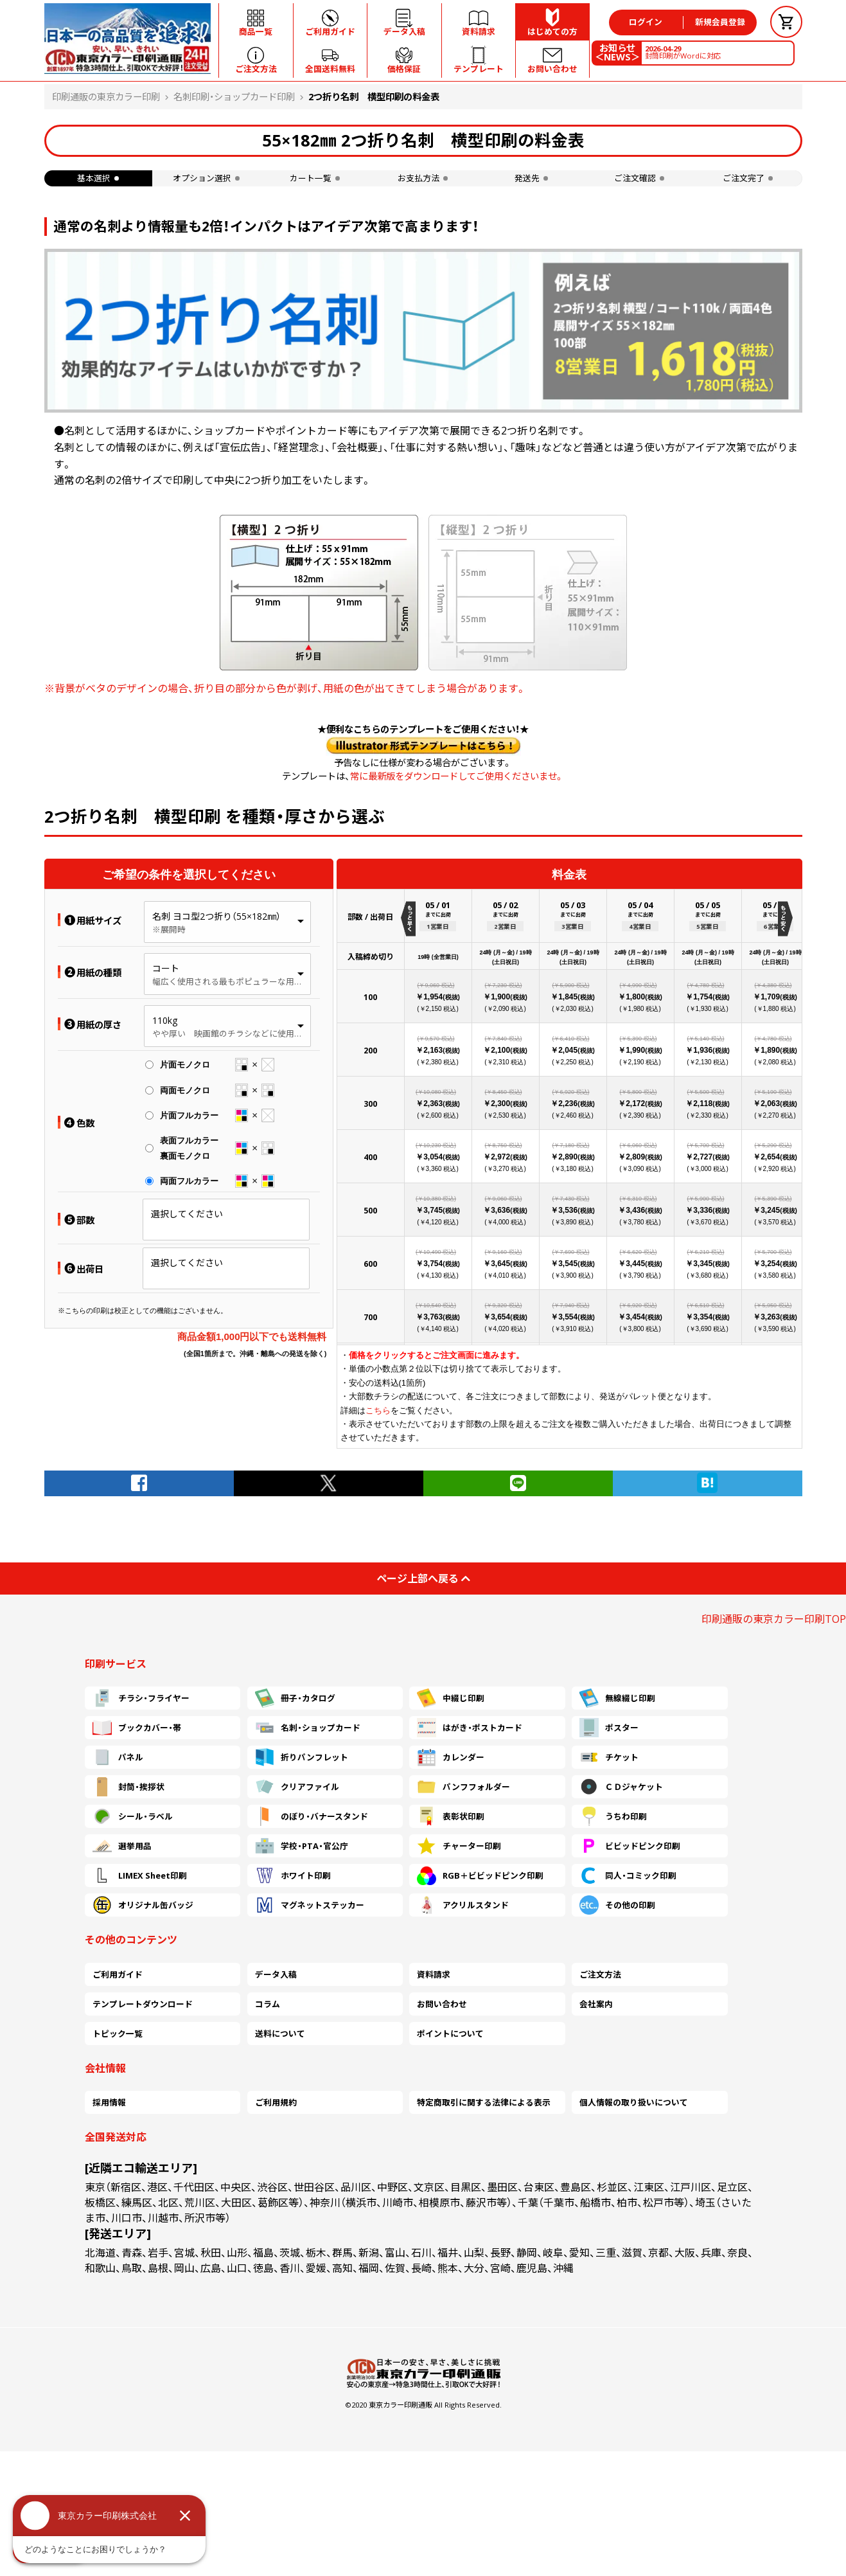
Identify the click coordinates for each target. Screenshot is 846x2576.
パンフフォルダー (463, 1786)
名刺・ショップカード (307, 1727)
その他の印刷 (617, 1905)
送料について (280, 2033)
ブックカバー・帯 (137, 1727)
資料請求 (433, 1974)
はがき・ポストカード (469, 1727)
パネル (118, 1757)
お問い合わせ (442, 2004)
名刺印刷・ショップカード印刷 (234, 97)
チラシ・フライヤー (141, 1698)
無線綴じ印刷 (617, 1698)
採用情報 (109, 2102)
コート (165, 968)
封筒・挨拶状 (128, 1786)
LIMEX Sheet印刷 (140, 1875)
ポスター (609, 1727)
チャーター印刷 (459, 1846)
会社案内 (596, 2004)
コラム (267, 2004)
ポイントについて (450, 2033)
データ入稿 (276, 1974)
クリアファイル (297, 1786)
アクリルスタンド (463, 1905)
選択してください (187, 1214)
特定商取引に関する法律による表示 (484, 2102)
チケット (609, 1757)
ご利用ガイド (118, 1974)
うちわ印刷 (613, 1816)
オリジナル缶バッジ (143, 1905)
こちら (378, 1410)
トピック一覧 (118, 2033)
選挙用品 (122, 1846)
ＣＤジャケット (621, 1786)
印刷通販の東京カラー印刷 (106, 97)
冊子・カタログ (295, 1698)
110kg (164, 1020)
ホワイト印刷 (293, 1875)
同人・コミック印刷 (627, 1875)
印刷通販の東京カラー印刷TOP (773, 1619)
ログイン (645, 22)
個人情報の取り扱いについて (633, 2102)
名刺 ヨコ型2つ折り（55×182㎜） (216, 916)
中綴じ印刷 (450, 1698)
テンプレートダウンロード (143, 2004)
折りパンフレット (301, 1757)
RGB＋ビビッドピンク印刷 (480, 1875)
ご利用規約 (276, 2102)
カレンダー (450, 1757)
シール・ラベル (133, 1816)
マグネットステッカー (309, 1905)
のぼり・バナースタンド (311, 1816)
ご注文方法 (600, 1974)
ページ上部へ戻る (423, 1578)
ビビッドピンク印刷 (629, 1846)
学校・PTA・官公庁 (301, 1846)
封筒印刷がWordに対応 (683, 52)
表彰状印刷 (450, 1816)
